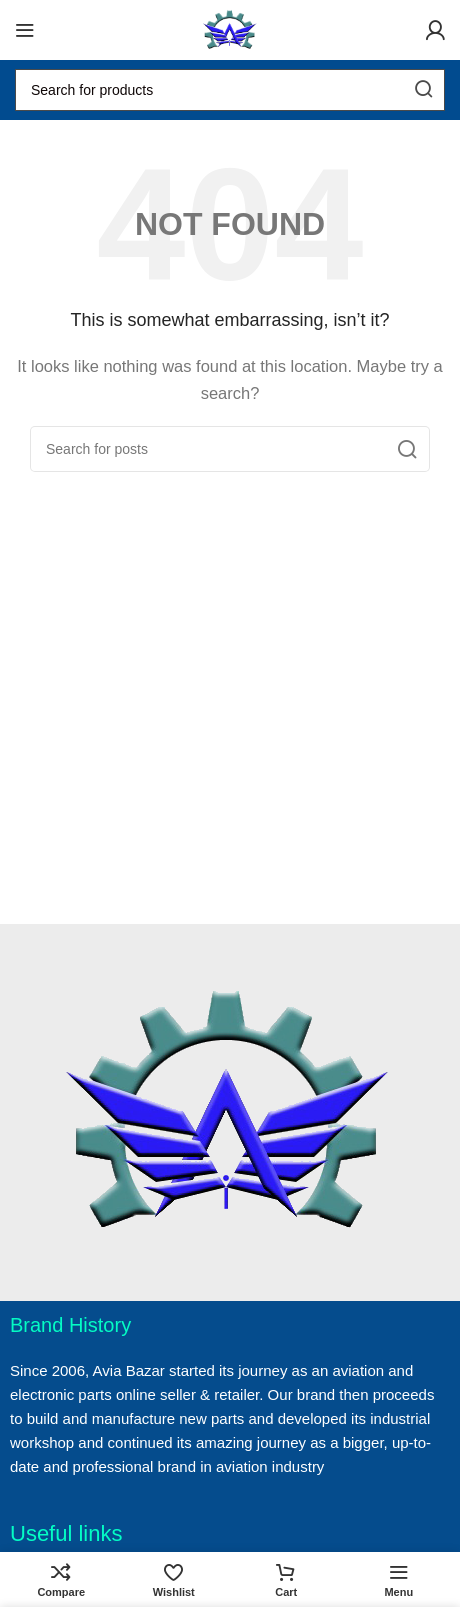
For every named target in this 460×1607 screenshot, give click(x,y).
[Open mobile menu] (25, 30)
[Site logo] (229, 28)
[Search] (230, 90)
